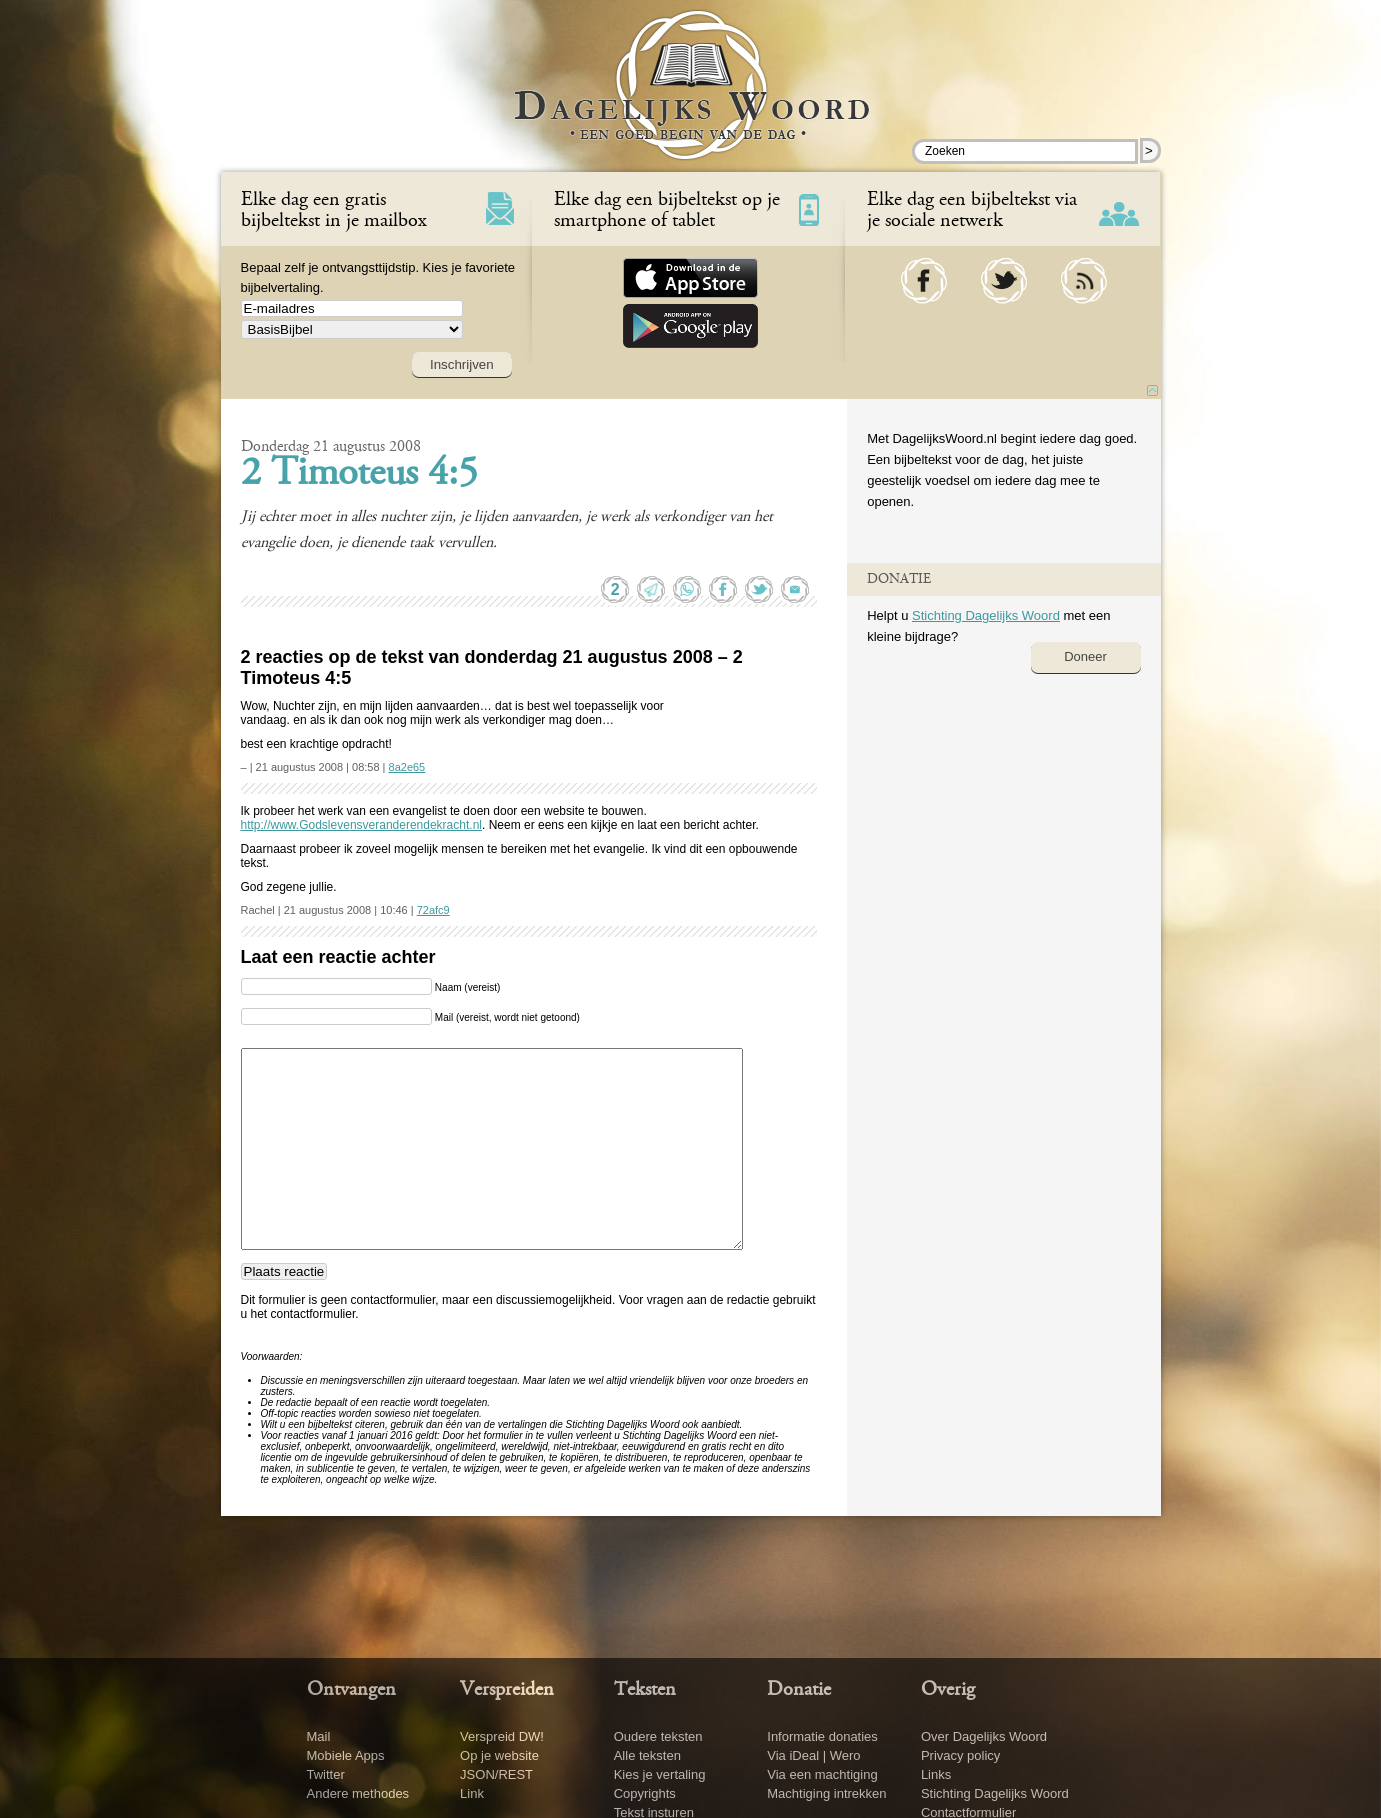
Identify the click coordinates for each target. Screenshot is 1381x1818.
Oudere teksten (658, 1736)
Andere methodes (358, 1793)
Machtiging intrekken (826, 1793)
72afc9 (433, 910)
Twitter (326, 1774)
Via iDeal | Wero (813, 1755)
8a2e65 (407, 767)
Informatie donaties (822, 1736)
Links (936, 1774)
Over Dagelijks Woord (984, 1736)
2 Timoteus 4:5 (359, 475)
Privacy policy (960, 1755)
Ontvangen (351, 1690)
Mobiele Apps (346, 1755)
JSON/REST (496, 1774)
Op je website (499, 1755)
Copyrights (645, 1793)
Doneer (1085, 656)
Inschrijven (462, 364)
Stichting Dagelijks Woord (986, 615)
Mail (319, 1736)
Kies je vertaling (660, 1774)
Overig (948, 1690)
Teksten (645, 1690)
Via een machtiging (822, 1774)
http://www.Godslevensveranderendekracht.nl (361, 825)
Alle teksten (647, 1755)
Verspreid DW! (502, 1736)
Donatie (799, 1690)
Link (472, 1793)
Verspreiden (507, 1690)
